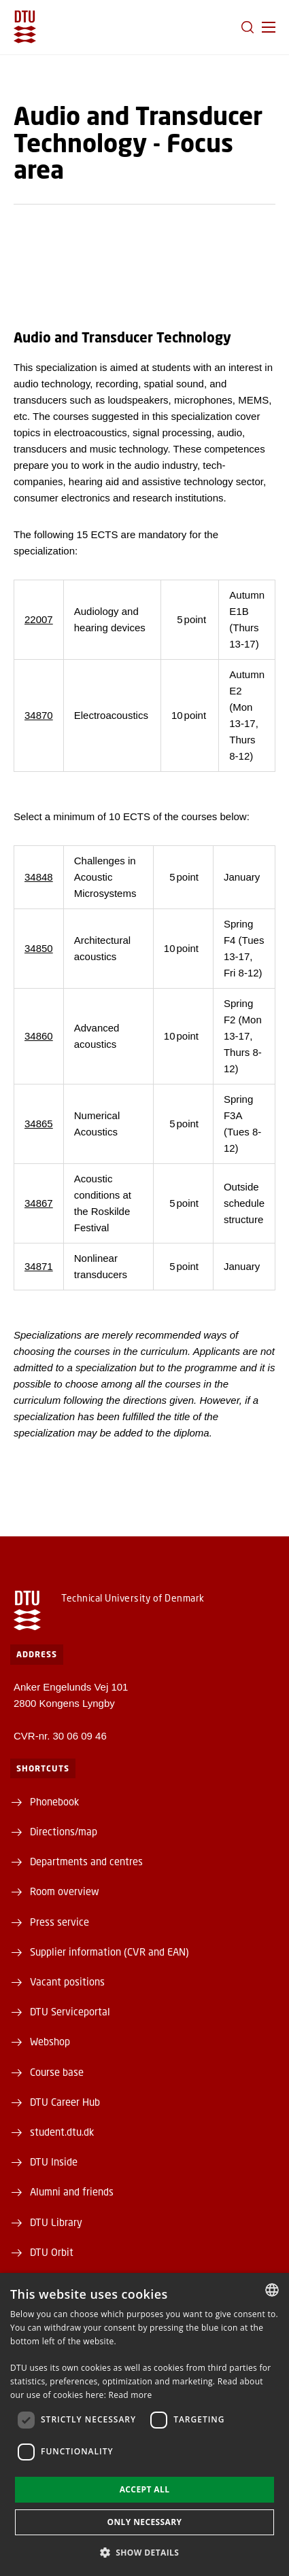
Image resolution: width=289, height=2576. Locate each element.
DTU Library (56, 2222)
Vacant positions (67, 1981)
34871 (38, 1266)
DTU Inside (54, 2161)
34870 (38, 715)
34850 (38, 948)
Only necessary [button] (144, 2522)
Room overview (64, 1891)
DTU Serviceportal (70, 2011)
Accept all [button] (145, 2489)
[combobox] (272, 2290)
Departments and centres (86, 1861)
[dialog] (144, 2424)
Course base (57, 2072)
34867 (38, 1203)
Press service (59, 1922)
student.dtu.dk (62, 2131)
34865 (38, 1123)
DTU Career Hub (65, 2102)
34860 (38, 1036)
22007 (38, 619)
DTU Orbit (51, 2252)
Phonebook (54, 1801)
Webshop (50, 2041)
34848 (38, 877)
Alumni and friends (72, 2191)
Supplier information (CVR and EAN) (109, 1951)
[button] (268, 27)
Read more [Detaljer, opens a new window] (130, 2395)
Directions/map (63, 1831)
